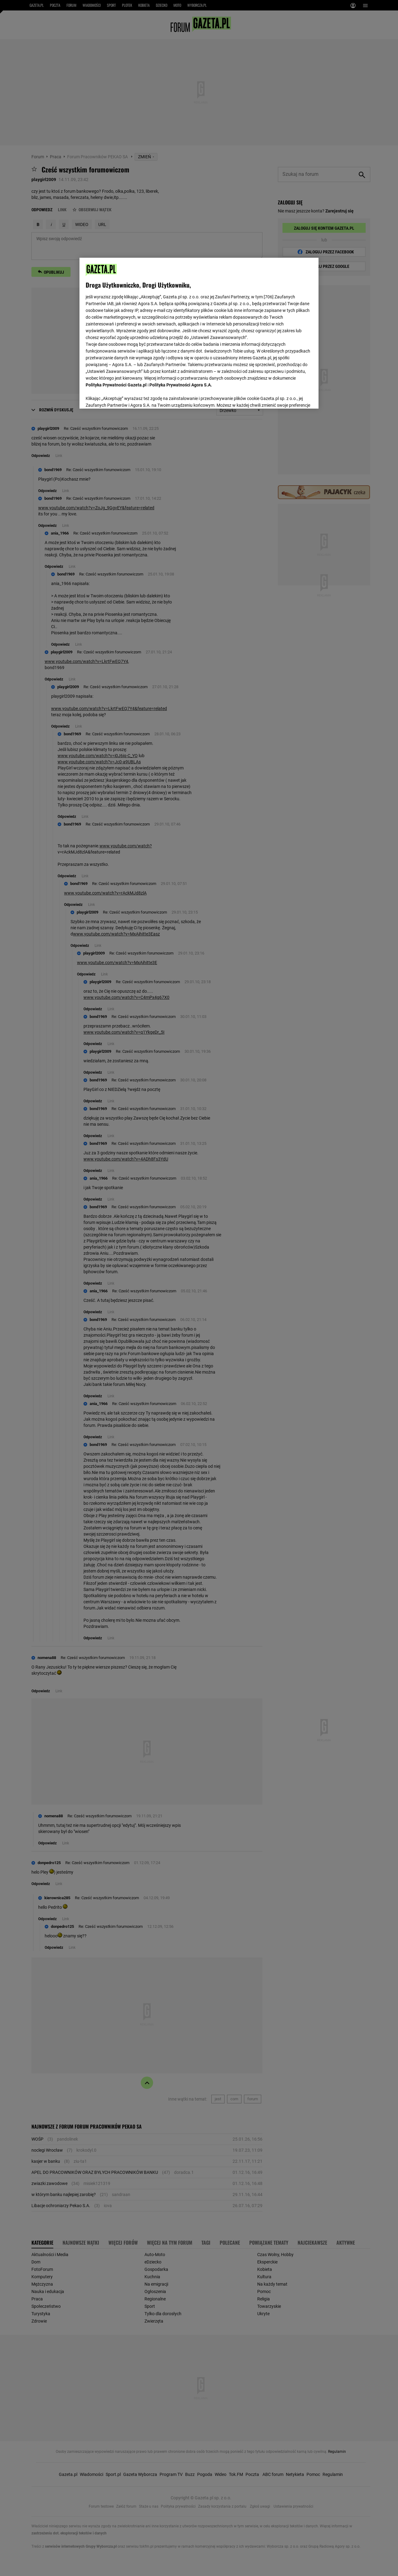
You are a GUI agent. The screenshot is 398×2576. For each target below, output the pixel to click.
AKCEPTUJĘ (291, 396)
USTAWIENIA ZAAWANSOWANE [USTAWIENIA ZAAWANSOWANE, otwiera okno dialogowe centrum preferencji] (126, 396)
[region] (198, 332)
